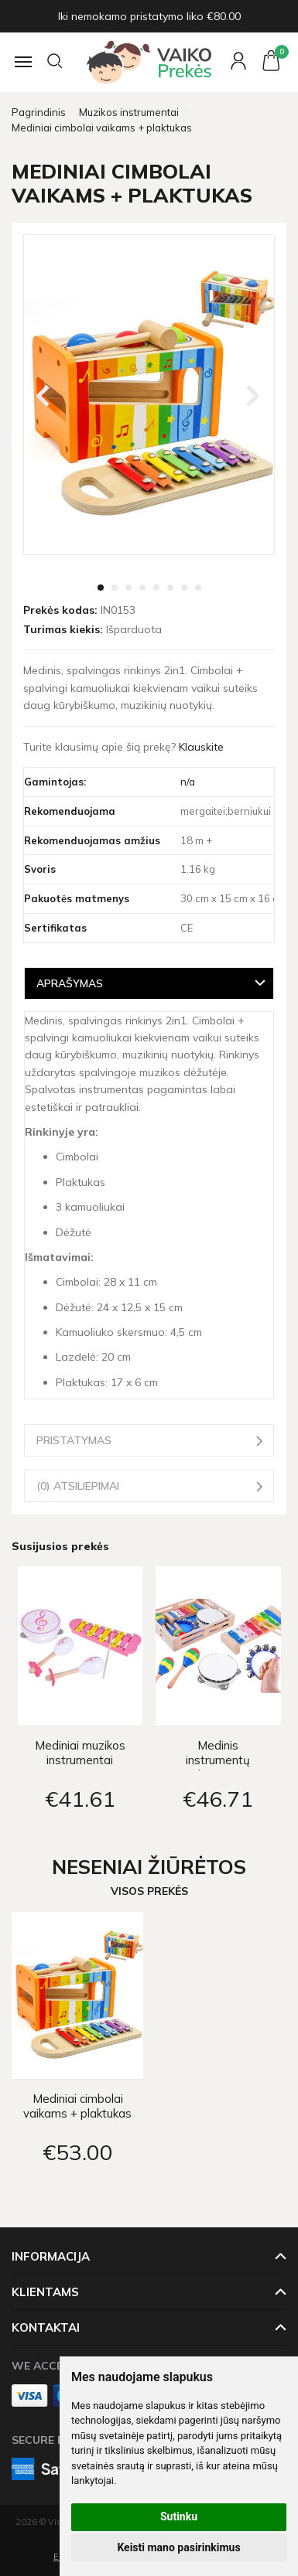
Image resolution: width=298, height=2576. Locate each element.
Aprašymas (69, 983)
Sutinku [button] (178, 2516)
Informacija (51, 2256)
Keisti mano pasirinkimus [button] (178, 2547)
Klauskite (201, 747)
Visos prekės (149, 1890)
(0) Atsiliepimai (77, 1485)
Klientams (45, 2292)
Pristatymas (73, 1439)
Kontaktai (46, 2327)
